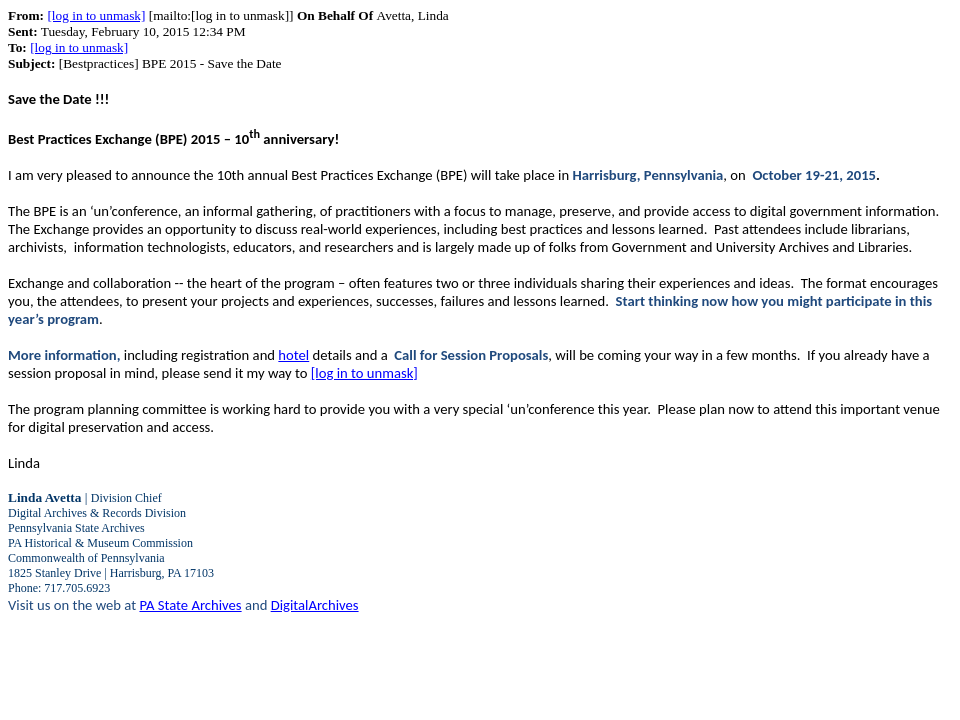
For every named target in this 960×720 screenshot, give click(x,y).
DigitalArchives (315, 605)
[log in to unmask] (96, 15)
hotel (293, 355)
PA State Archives (190, 605)
